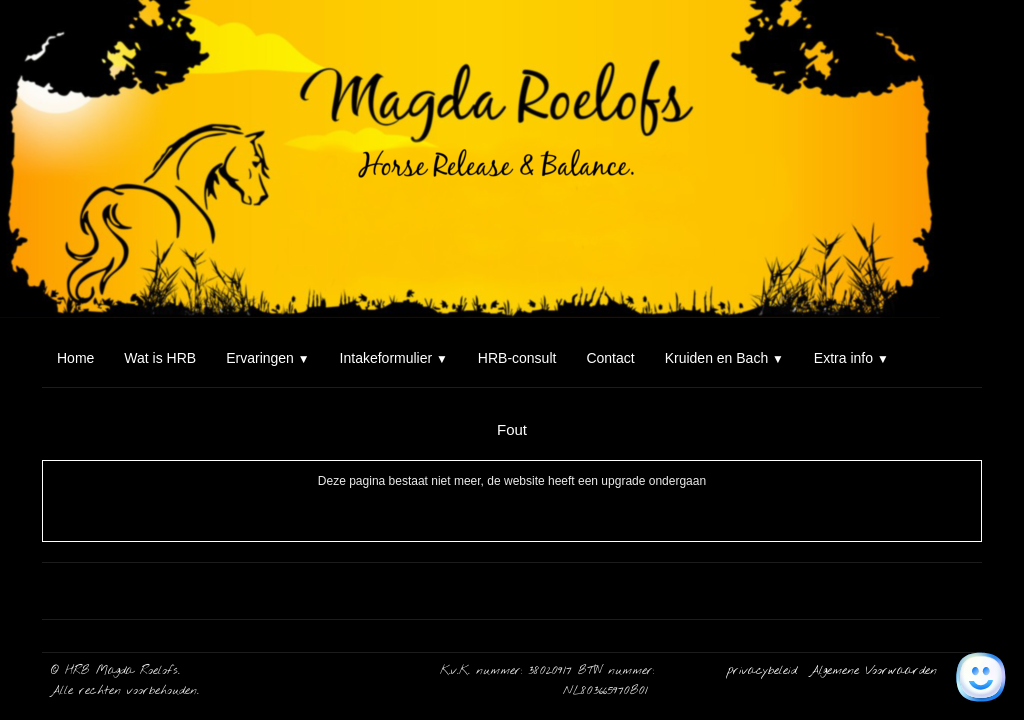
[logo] (49, 38)
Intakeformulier (394, 358)
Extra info (851, 358)
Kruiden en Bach (724, 358)
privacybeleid (765, 671)
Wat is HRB (160, 358)
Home (75, 358)
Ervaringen (267, 358)
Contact (610, 358)
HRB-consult (517, 358)
